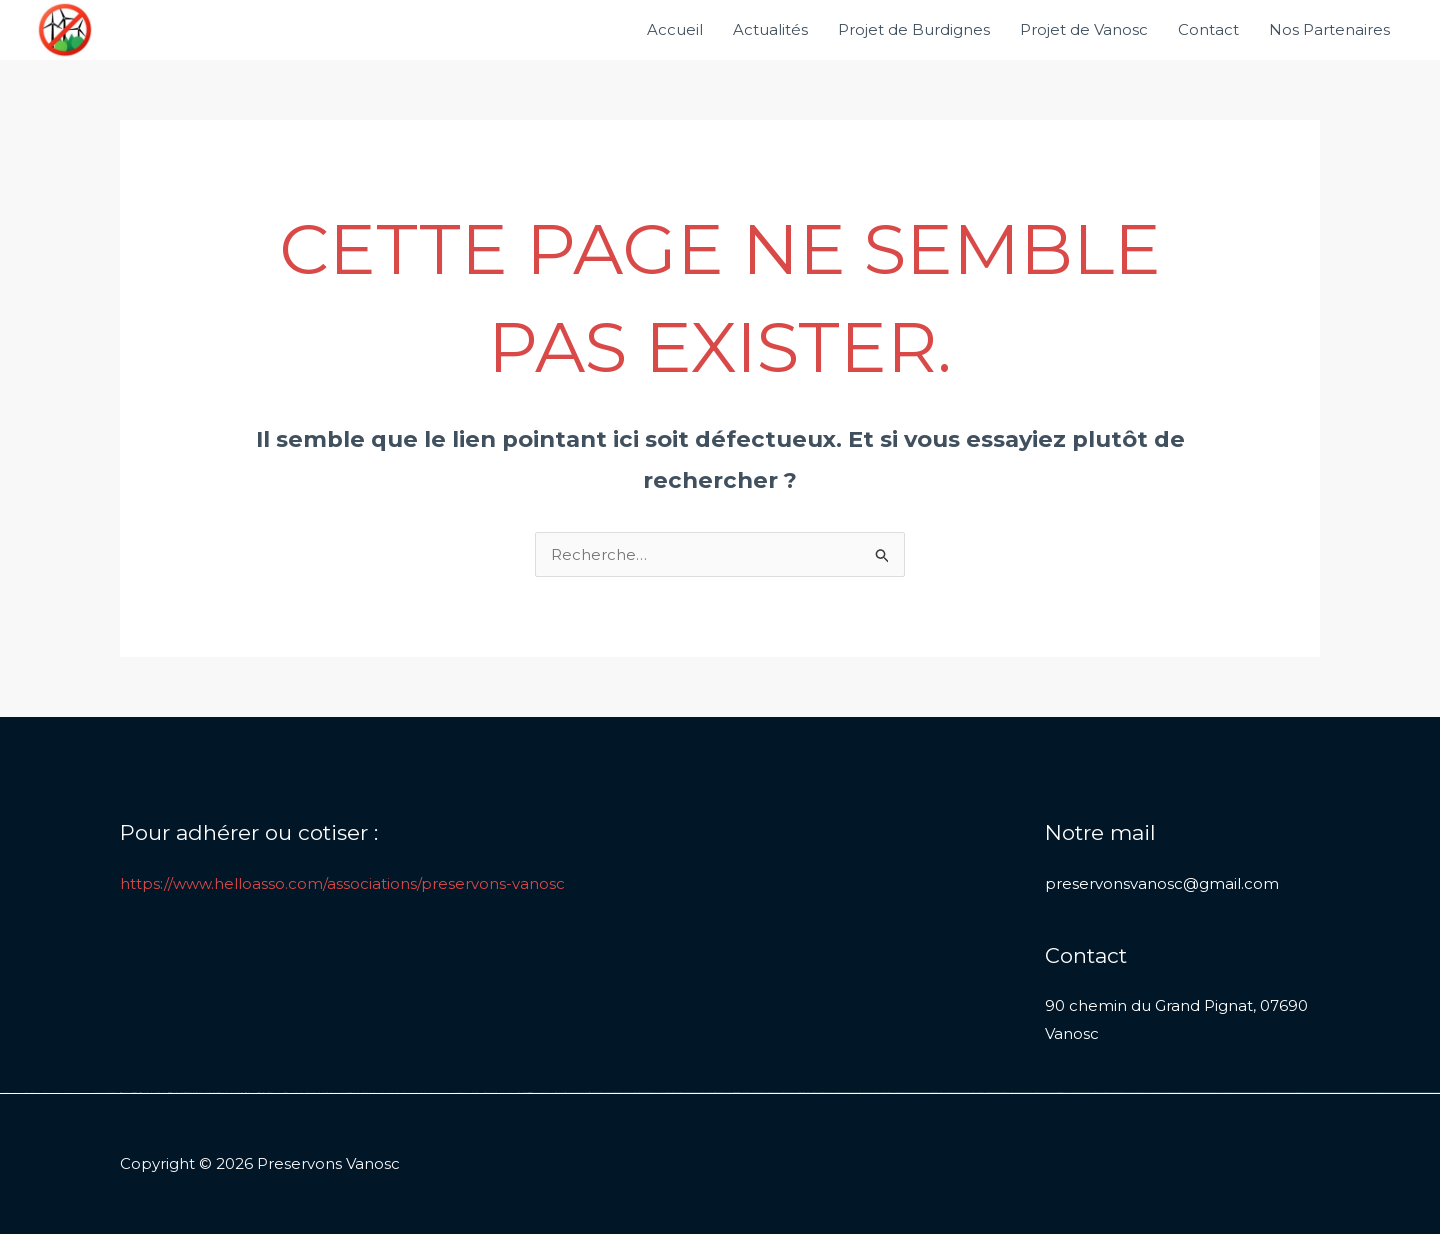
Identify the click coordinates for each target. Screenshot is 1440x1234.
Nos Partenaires (1329, 29)
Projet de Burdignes (914, 29)
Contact (1208, 29)
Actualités (770, 29)
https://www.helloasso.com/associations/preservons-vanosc (342, 883)
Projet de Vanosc (1084, 29)
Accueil (675, 29)
